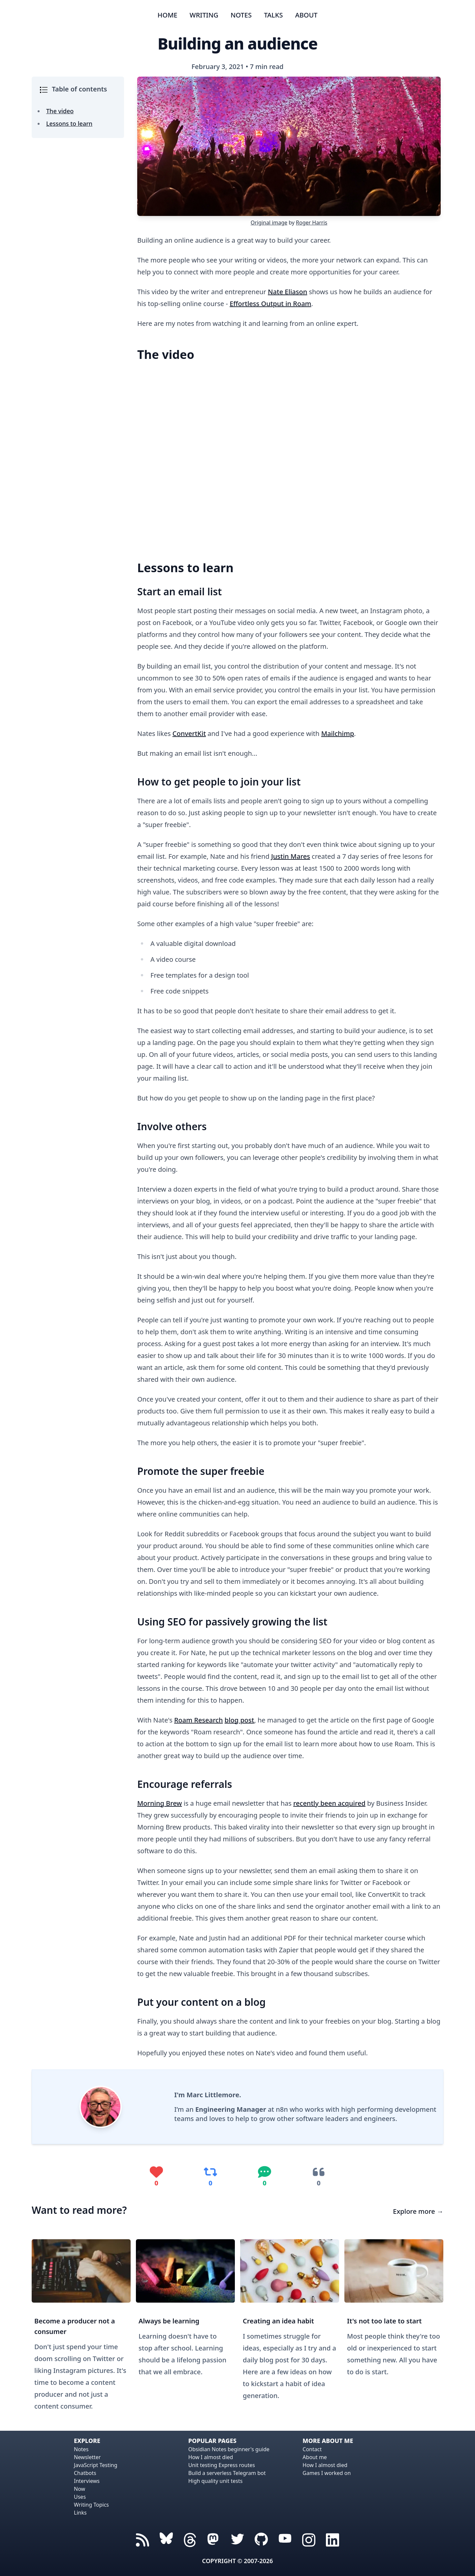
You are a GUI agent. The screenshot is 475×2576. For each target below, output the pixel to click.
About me (314, 2457)
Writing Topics (91, 2504)
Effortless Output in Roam (270, 303)
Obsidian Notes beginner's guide (228, 2449)
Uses (80, 2496)
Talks (273, 15)
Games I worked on (326, 2473)
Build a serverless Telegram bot (227, 2473)
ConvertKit (189, 733)
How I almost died (210, 2457)
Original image (269, 222)
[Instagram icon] (308, 2539)
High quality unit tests (215, 2481)
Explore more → (418, 2211)
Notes (241, 15)
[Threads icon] (166, 2539)
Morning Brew (159, 1803)
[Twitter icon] (237, 2539)
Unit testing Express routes (221, 2465)
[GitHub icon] (261, 2539)
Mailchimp (337, 733)
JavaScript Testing (95, 2465)
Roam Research (198, 1720)
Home (167, 15)
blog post (239, 1720)
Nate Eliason (287, 291)
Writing (204, 15)
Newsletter (87, 2457)
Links (80, 2512)
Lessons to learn (69, 123)
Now (79, 2488)
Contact (312, 2449)
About (306, 15)
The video (60, 111)
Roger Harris (311, 222)
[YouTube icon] (285, 2539)
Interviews (87, 2481)
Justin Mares (290, 856)
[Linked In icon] (332, 2539)
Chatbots (85, 2473)
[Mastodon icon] (213, 2539)
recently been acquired (329, 1803)
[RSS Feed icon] (142, 2539)
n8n (282, 2109)
